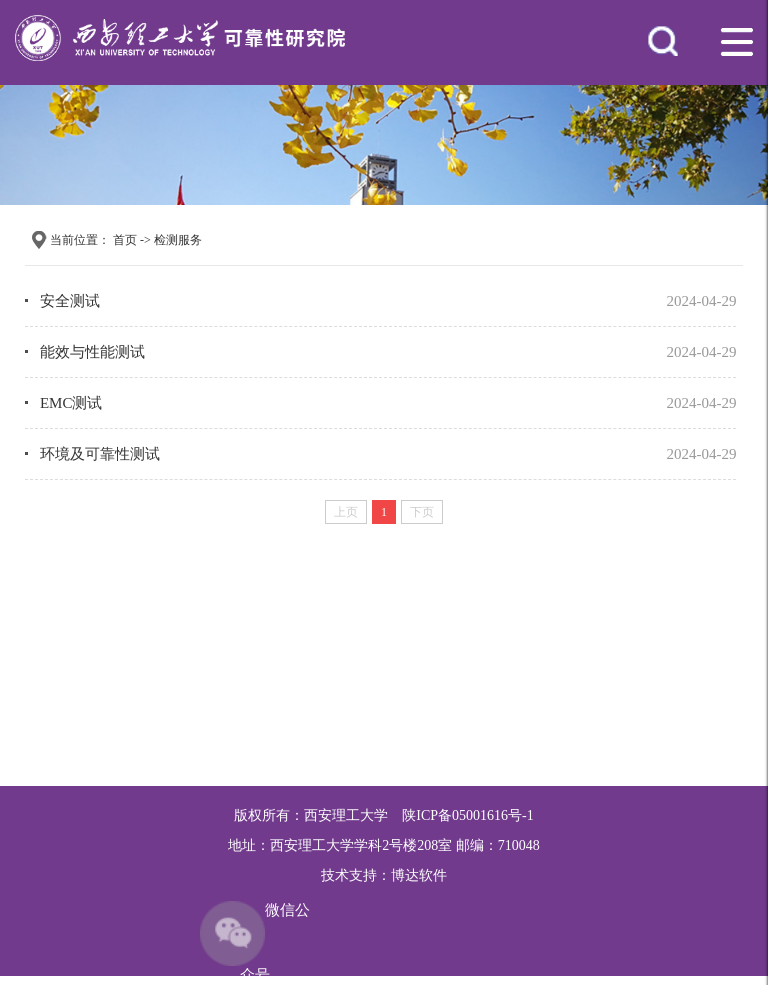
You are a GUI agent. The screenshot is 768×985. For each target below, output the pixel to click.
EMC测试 (71, 403)
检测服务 (178, 240)
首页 (125, 240)
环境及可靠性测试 (100, 454)
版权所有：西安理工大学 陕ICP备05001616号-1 (383, 815)
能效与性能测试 (92, 352)
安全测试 (70, 301)
